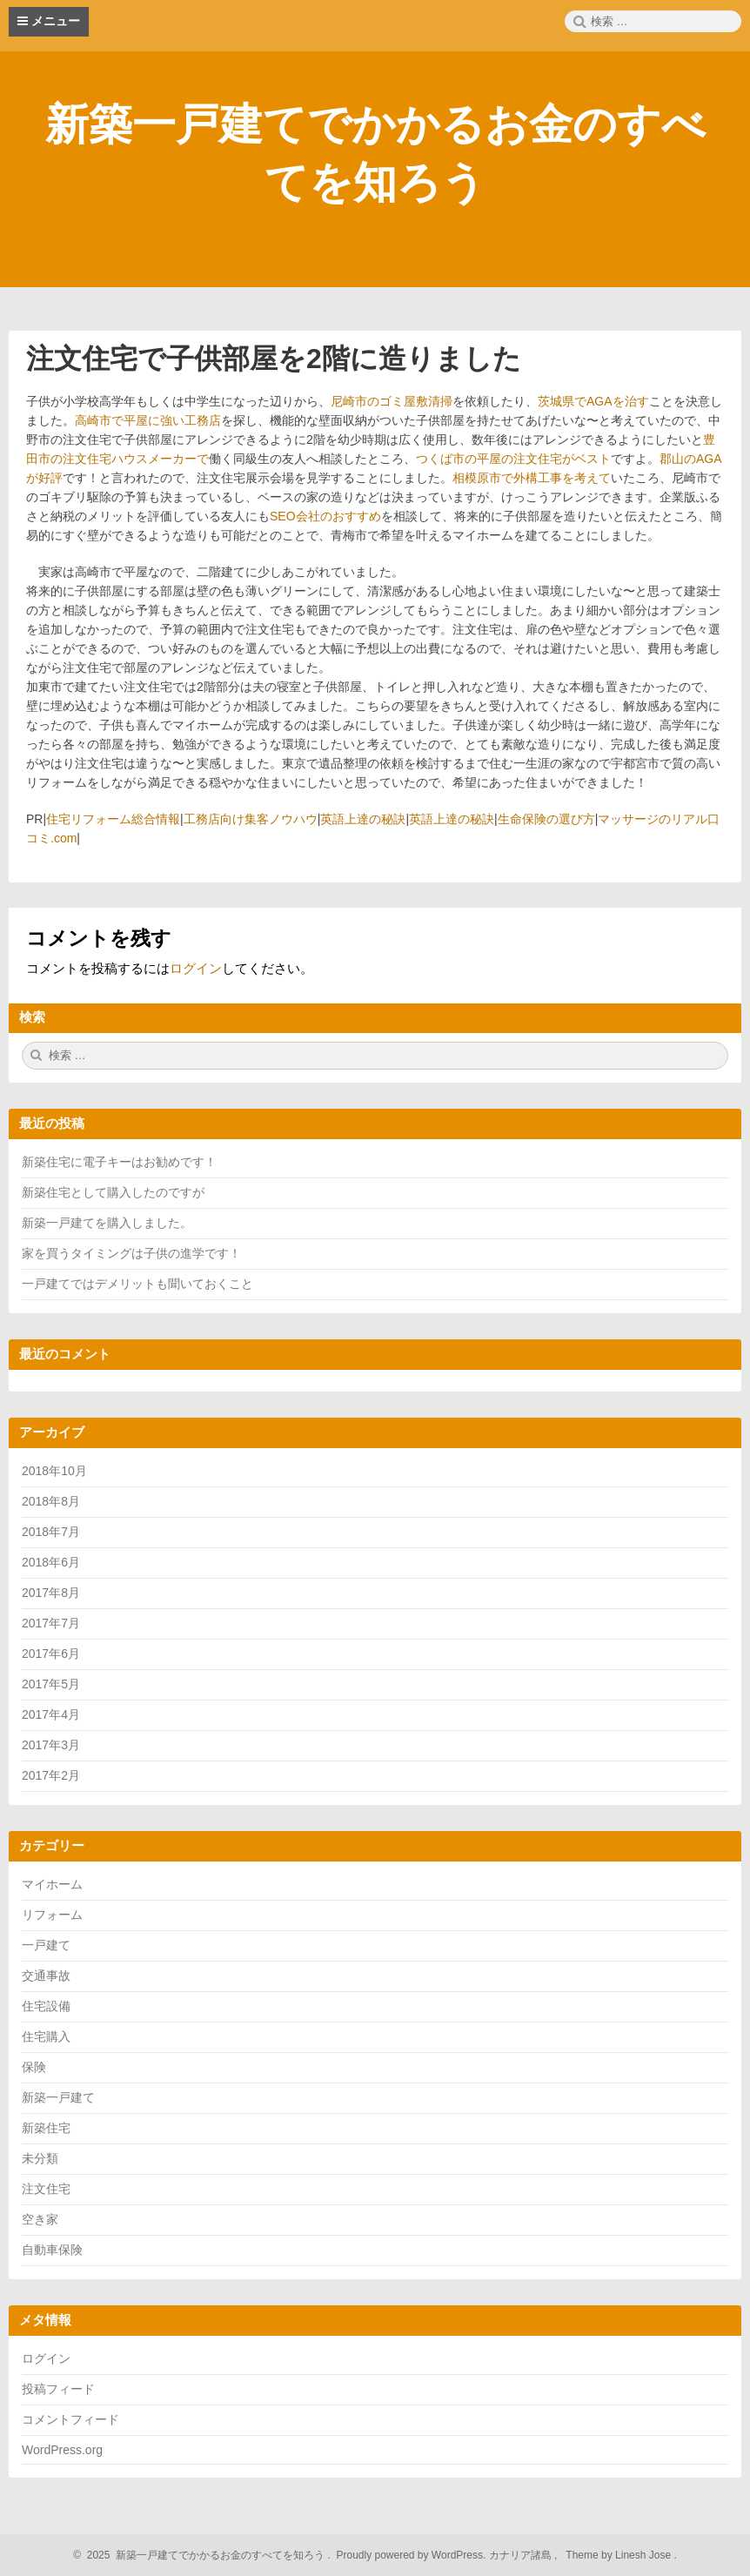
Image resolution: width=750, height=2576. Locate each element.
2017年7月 (51, 1623)
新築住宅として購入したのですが (113, 1192)
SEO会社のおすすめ (325, 516)
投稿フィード (58, 2389)
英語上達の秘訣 (362, 819)
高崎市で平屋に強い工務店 (148, 420)
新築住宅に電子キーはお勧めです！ (119, 1162)
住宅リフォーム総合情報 (113, 819)
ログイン (196, 968)
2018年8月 (51, 1501)
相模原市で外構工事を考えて (531, 478)
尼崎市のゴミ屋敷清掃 (391, 401)
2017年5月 (51, 1684)
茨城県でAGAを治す (593, 401)
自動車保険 (52, 2250)
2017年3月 (51, 1745)
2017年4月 (51, 1714)
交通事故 (46, 1975)
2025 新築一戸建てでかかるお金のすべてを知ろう (203, 2555)
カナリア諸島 (521, 2555)
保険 (34, 2067)
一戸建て (46, 1945)
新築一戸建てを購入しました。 (107, 1223)
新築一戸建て (58, 2097)
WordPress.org (62, 2450)
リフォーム (52, 1915)
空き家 (40, 2219)
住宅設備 (46, 2006)
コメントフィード (70, 2419)
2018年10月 (54, 1471)
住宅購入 (46, 2036)
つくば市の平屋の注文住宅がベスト (513, 459)
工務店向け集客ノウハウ (251, 819)
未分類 (40, 2158)
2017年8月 (51, 1593)
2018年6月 (51, 1562)
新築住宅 (46, 2128)
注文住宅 (46, 2189)
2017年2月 (51, 1775)
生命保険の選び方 (546, 819)
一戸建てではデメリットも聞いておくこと (137, 1284)
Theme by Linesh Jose (620, 2555)
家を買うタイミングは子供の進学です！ (131, 1253)
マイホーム (52, 1884)
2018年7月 (51, 1532)
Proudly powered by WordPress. (411, 2555)
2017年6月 (51, 1653)
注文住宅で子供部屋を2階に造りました (273, 358)
